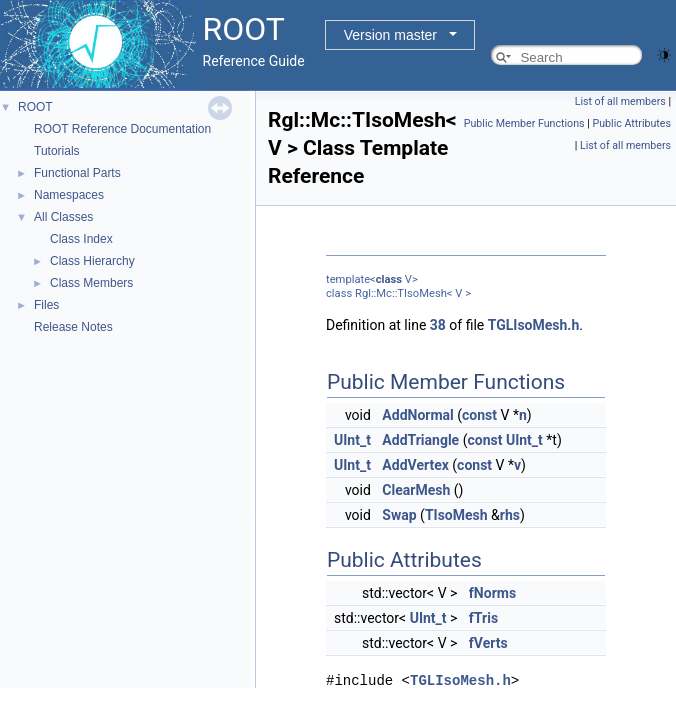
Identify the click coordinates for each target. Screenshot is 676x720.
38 (438, 325)
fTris (483, 618)
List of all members (620, 101)
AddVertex (415, 465)
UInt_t (352, 440)
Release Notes (73, 327)
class (389, 279)
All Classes (63, 217)
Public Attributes (631, 123)
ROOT (35, 107)
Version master (390, 35)
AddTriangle (420, 440)
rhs (510, 515)
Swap (399, 515)
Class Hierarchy (92, 261)
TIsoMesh (456, 515)
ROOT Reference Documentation (122, 129)
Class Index (81, 239)
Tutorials (57, 151)
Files (46, 305)
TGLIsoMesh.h (534, 325)
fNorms (492, 593)
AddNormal (417, 415)
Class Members (91, 283)
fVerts (488, 643)
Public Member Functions (524, 123)
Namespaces (69, 195)
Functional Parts (77, 173)
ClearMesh (416, 490)
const (479, 415)
